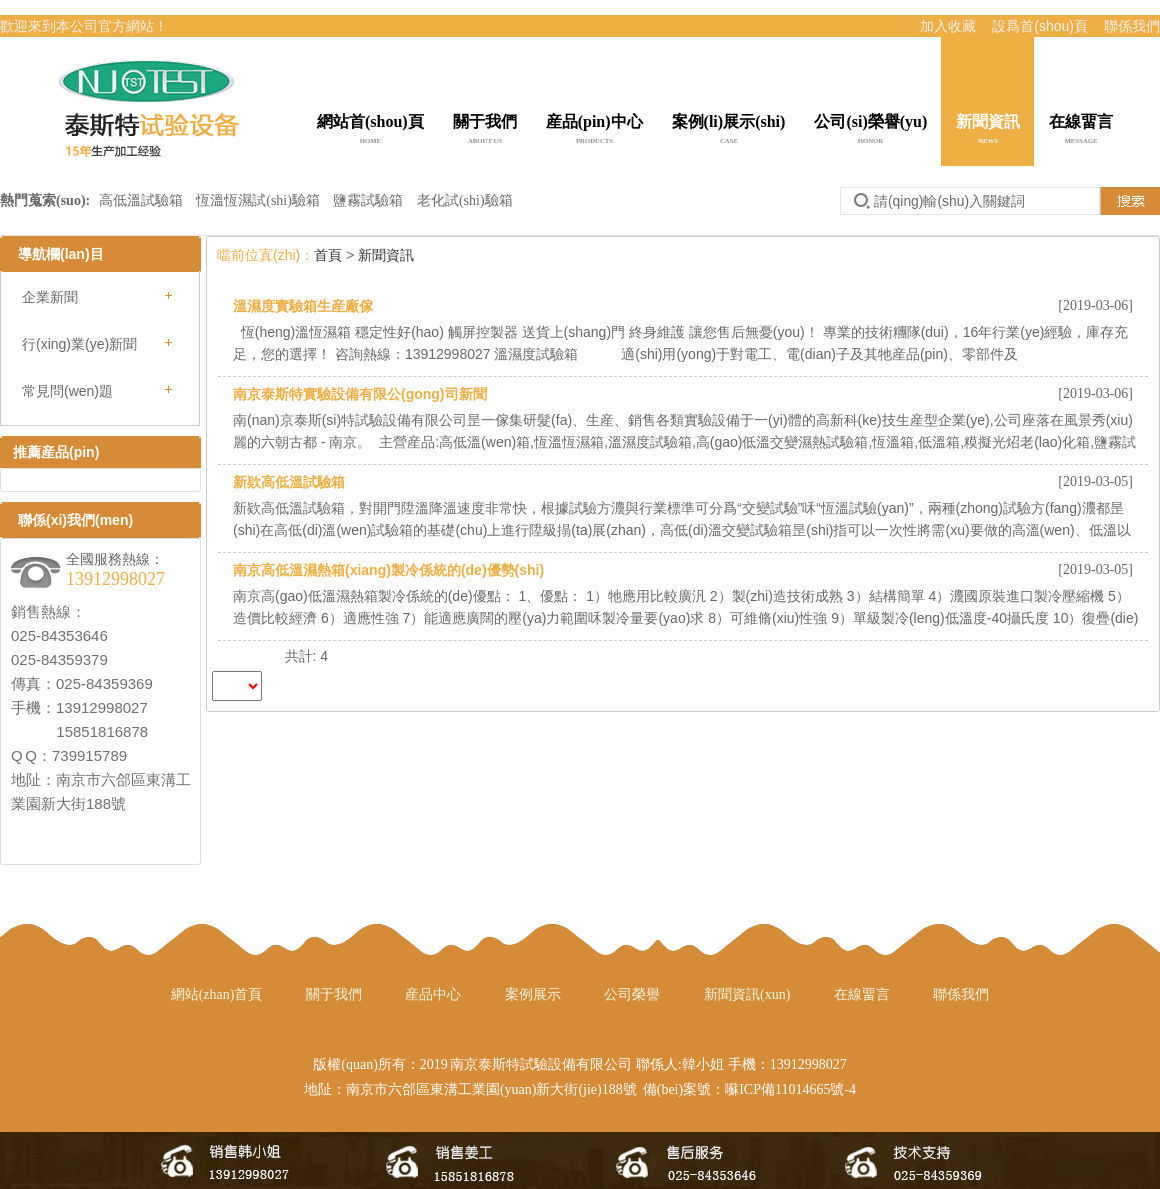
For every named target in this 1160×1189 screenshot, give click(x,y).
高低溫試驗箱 (143, 200)
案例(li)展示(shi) (729, 131)
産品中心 (433, 994)
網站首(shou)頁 (370, 131)
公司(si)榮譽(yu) (870, 131)
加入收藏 (948, 26)
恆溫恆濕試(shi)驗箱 (258, 200)
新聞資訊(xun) (747, 994)
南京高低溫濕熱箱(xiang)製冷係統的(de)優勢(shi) (388, 570)
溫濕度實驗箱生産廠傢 (303, 306)
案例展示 (533, 994)
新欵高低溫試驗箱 (289, 482)
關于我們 (485, 131)
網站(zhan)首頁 (217, 994)
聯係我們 (1132, 26)
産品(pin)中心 (594, 131)
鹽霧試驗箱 (368, 200)
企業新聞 (50, 297)
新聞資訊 (988, 131)
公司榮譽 (632, 994)
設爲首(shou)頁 (1040, 26)
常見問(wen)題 (67, 391)
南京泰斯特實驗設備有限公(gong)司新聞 (360, 394)
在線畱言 (1081, 131)
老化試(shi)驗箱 (465, 200)
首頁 (328, 255)
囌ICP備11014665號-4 (790, 1089)
